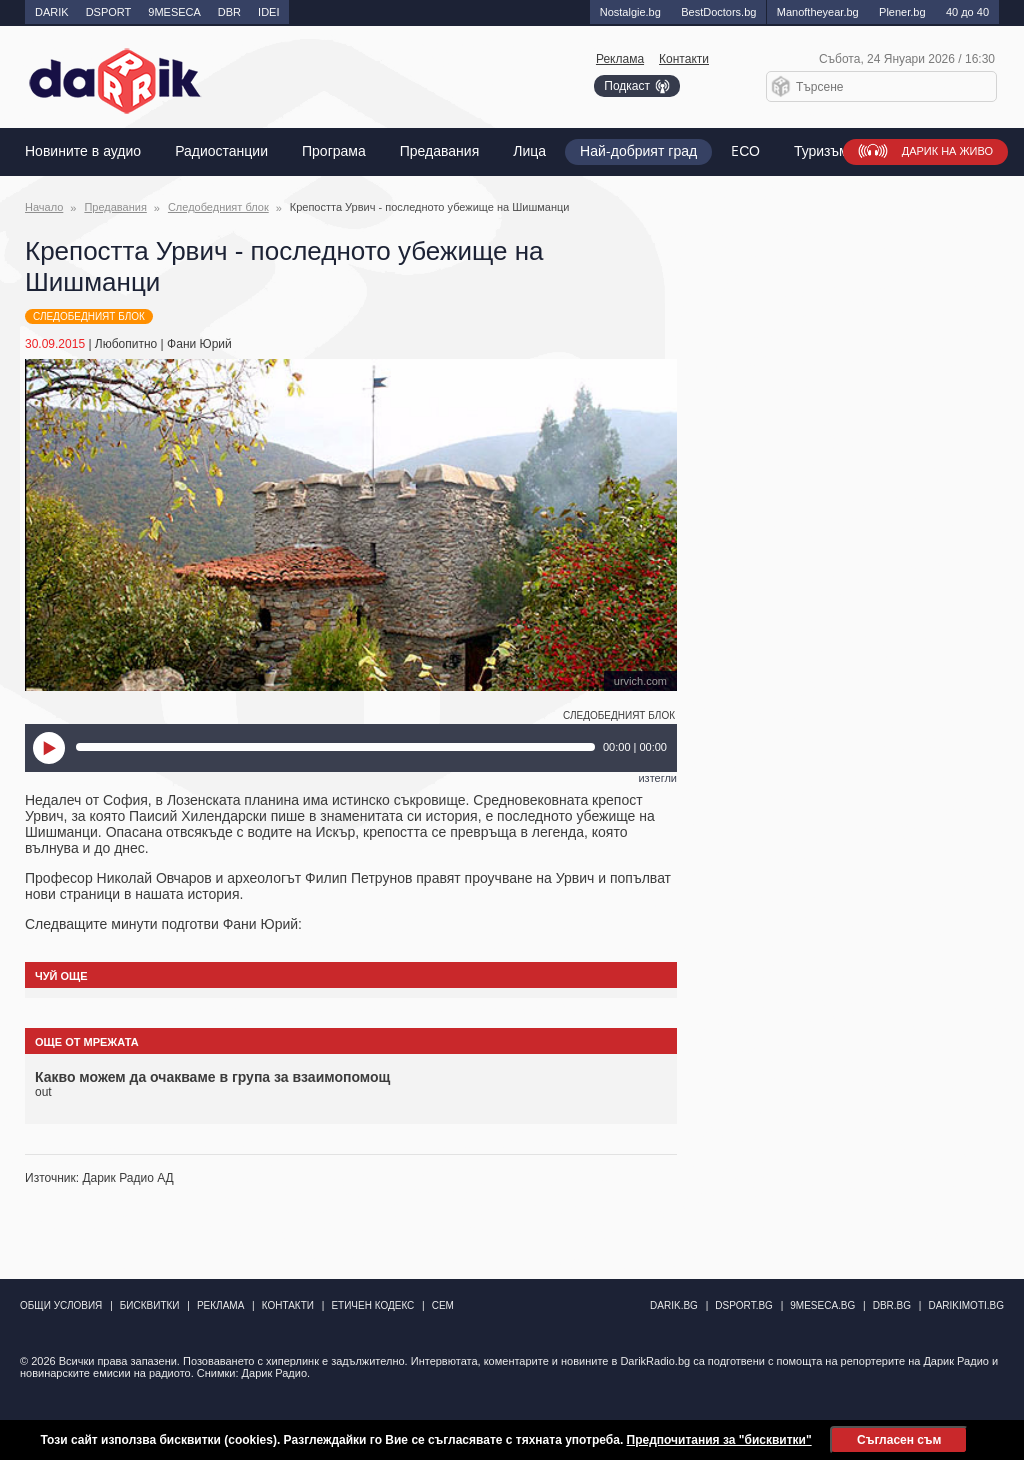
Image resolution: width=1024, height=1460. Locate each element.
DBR (229, 12)
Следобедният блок (218, 207)
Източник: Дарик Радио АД (99, 1178)
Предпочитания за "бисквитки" (719, 1440)
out (43, 1092)
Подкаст (627, 86)
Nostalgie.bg (630, 12)
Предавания (439, 151)
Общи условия (61, 1305)
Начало (44, 207)
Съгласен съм (899, 1440)
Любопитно (126, 344)
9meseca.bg (822, 1305)
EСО (745, 151)
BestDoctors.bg (718, 12)
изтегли (657, 778)
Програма (334, 151)
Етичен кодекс (372, 1305)
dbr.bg (892, 1305)
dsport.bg (744, 1305)
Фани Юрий (199, 344)
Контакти (684, 59)
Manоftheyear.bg (818, 12)
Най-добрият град (638, 151)
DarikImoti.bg (966, 1305)
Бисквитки (150, 1305)
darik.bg (674, 1305)
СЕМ (443, 1305)
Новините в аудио (83, 151)
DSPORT (109, 12)
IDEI (268, 12)
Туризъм (821, 151)
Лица (529, 151)
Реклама (620, 59)
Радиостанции (221, 151)
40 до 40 (967, 12)
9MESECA (174, 12)
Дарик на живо (947, 151)
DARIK (52, 12)
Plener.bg (902, 12)
